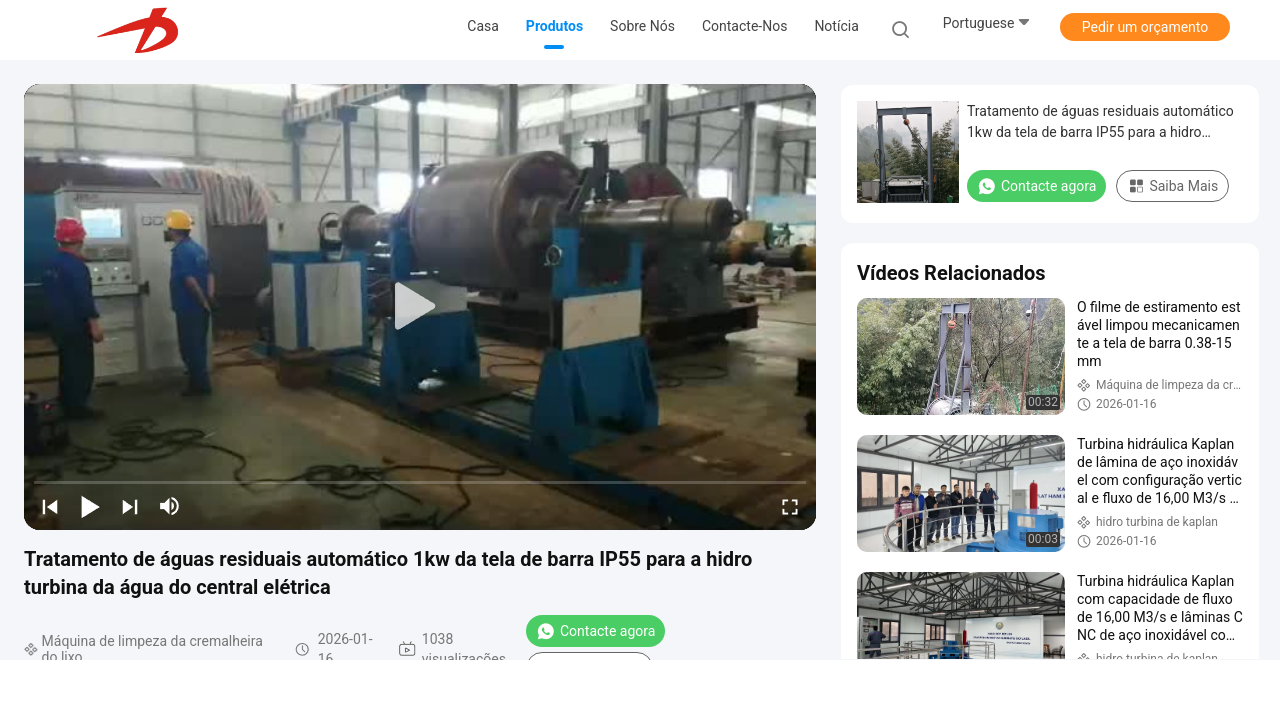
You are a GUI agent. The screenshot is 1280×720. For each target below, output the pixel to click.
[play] (420, 307)
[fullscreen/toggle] (790, 506)
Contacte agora (595, 631)
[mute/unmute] (170, 506)
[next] (130, 506)
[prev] (50, 506)
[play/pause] (90, 506)
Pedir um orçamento (1145, 27)
